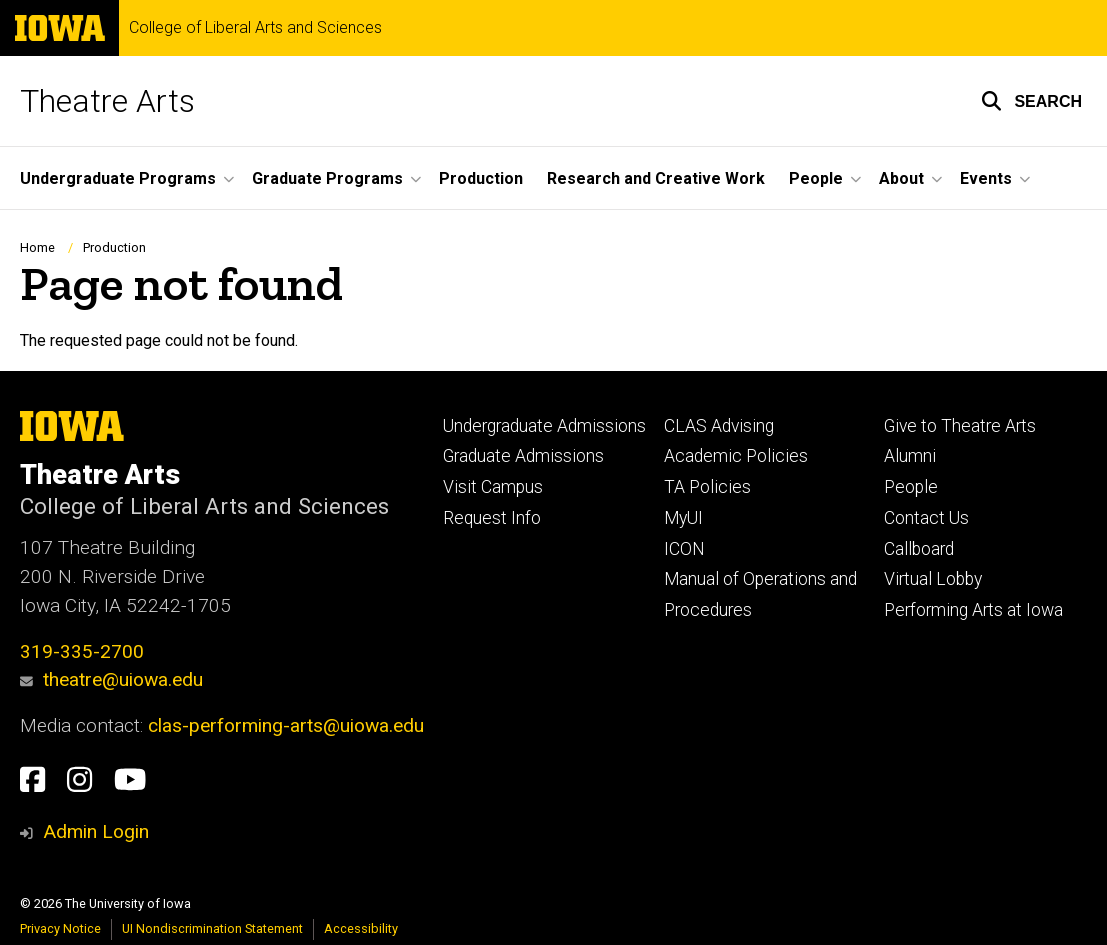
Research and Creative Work (656, 178)
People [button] (816, 178)
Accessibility (361, 928)
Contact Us (926, 518)
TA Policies (707, 487)
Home (37, 247)
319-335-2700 (82, 651)
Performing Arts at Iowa (973, 610)
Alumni (910, 456)
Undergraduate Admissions (544, 426)
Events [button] (986, 178)
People (911, 487)
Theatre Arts (107, 101)
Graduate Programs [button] (327, 178)
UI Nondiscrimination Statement (212, 928)
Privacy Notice (60, 928)
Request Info (492, 518)
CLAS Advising (719, 426)
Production (481, 178)
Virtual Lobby (933, 579)
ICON (684, 549)
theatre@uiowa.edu (111, 679)
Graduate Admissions (523, 456)
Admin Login (96, 831)
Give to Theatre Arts (960, 426)
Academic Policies (736, 456)
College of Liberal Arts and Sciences (255, 28)
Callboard (919, 549)
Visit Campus (493, 487)
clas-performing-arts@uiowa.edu (286, 725)
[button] (1031, 101)
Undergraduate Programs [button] (118, 178)
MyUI (683, 518)
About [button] (901, 178)
